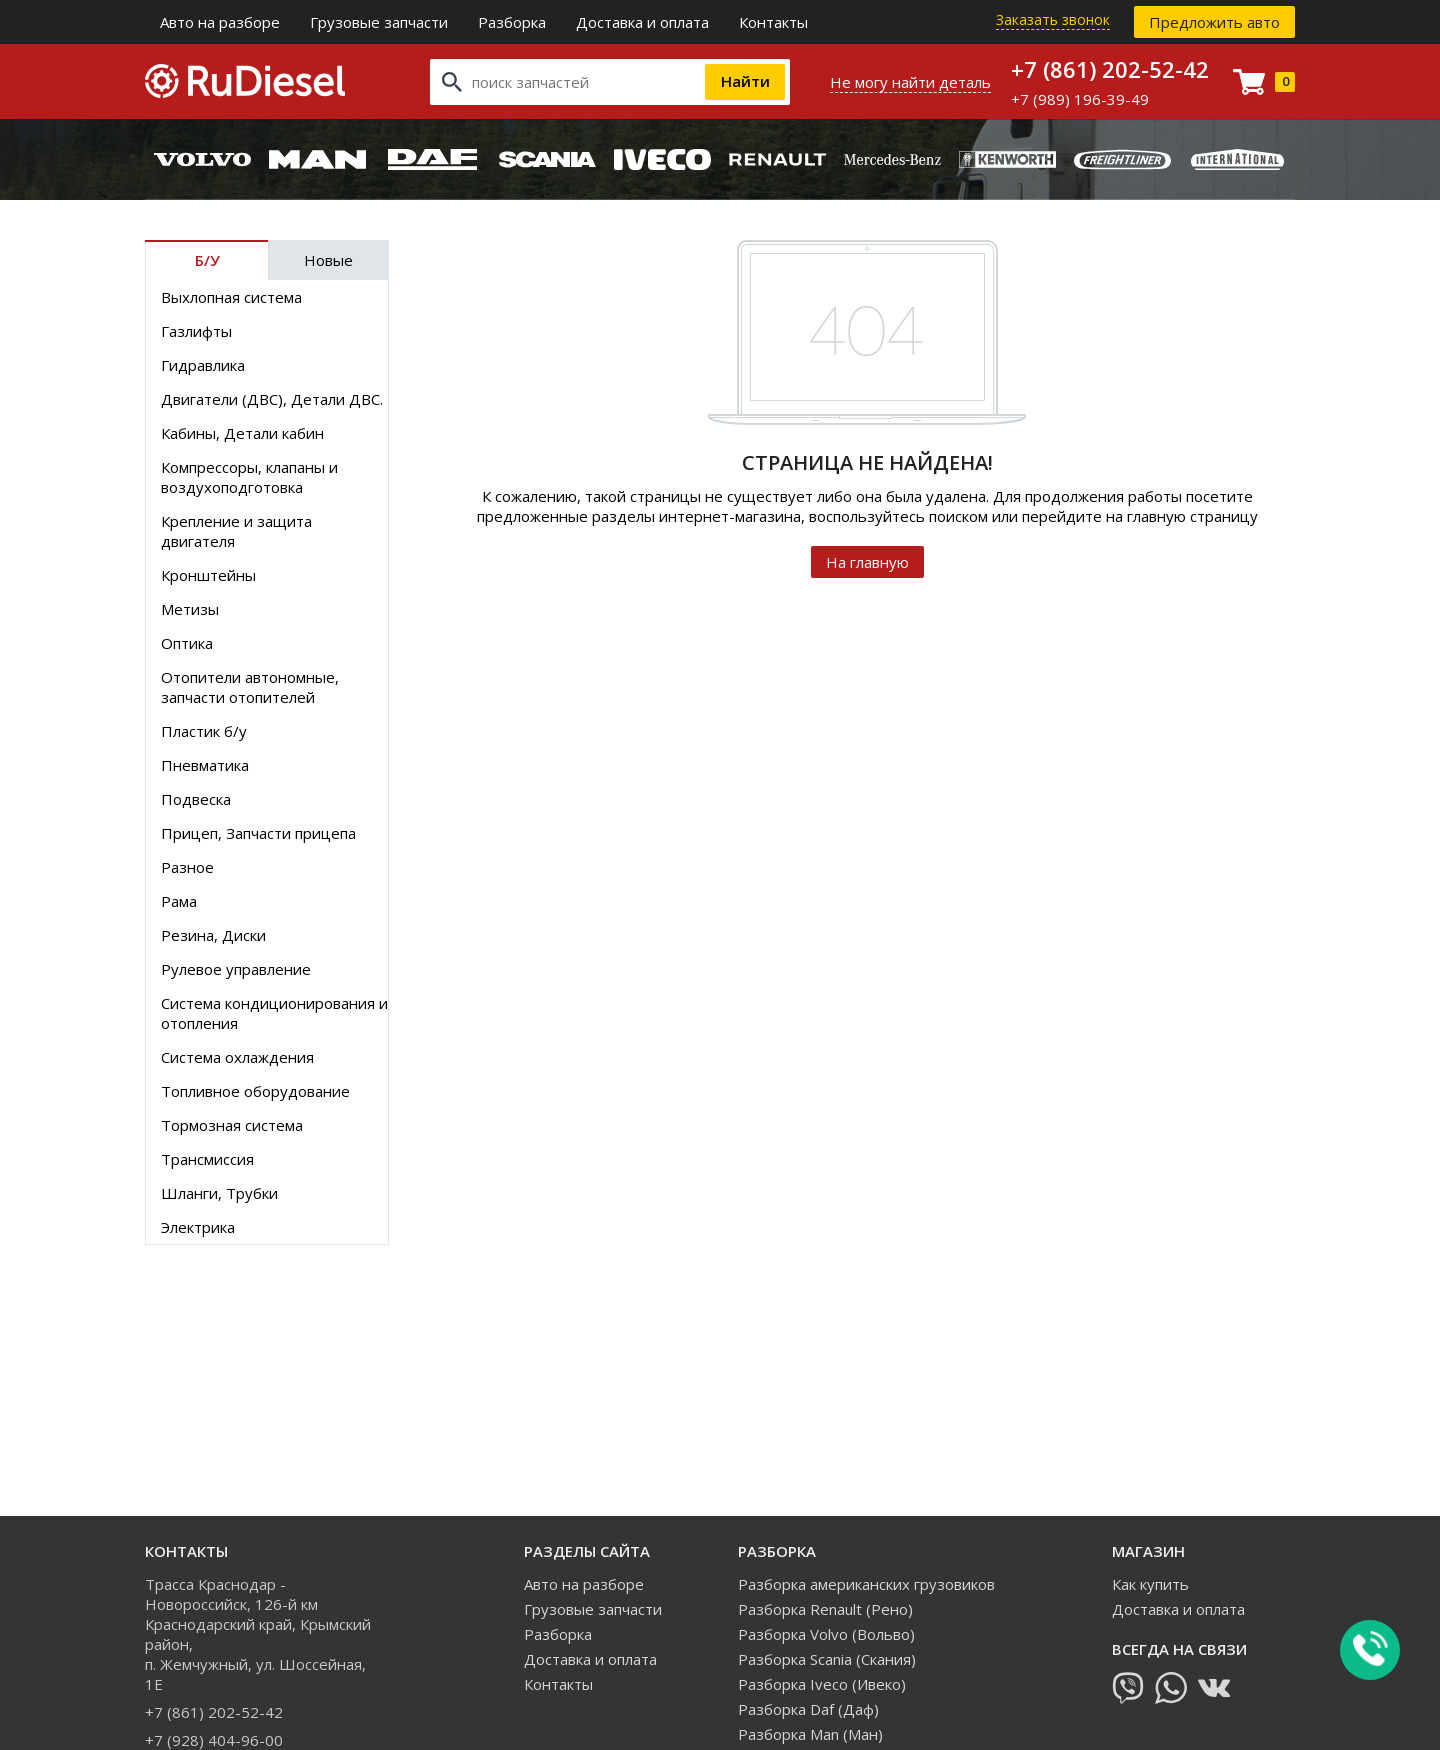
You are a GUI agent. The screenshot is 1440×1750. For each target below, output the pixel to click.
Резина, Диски (213, 935)
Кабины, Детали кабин (242, 433)
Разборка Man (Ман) (810, 1734)
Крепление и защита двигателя (236, 531)
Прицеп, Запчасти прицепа (258, 833)
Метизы (190, 609)
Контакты (773, 22)
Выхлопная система (231, 297)
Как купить (1150, 1584)
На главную (867, 562)
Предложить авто (1214, 22)
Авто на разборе (220, 22)
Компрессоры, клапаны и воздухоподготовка (249, 477)
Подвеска (196, 799)
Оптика (187, 643)
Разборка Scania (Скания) (827, 1659)
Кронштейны (208, 575)
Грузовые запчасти (379, 22)
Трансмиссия (207, 1159)
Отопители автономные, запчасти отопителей (250, 687)
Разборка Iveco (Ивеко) (822, 1684)
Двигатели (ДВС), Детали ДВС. (272, 399)
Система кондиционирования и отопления (274, 1013)
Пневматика (205, 765)
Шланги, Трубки (219, 1193)
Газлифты (196, 331)
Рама (179, 901)
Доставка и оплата (642, 22)
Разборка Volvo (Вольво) (826, 1634)
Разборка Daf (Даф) (808, 1709)
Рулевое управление (236, 969)
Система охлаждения (237, 1057)
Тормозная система (232, 1125)
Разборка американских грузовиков (866, 1584)
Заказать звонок (1053, 19)
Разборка (512, 22)
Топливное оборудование (255, 1091)
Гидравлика (203, 365)
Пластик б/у (204, 731)
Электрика (198, 1227)
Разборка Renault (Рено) (825, 1609)
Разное (187, 867)
